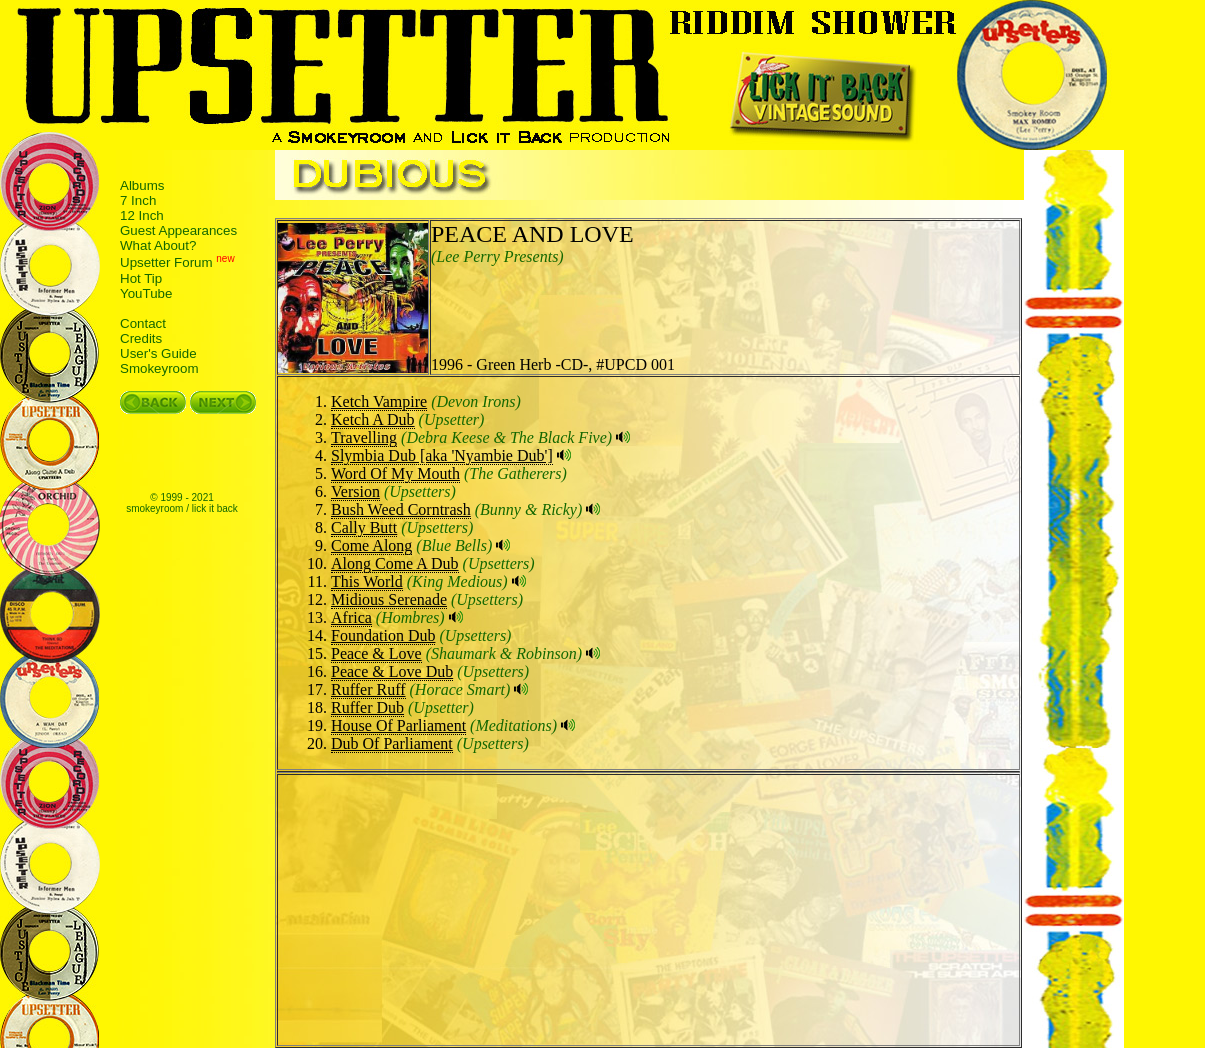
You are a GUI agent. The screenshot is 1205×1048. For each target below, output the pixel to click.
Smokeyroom (159, 368)
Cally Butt (364, 527)
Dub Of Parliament (392, 743)
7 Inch (138, 200)
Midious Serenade (389, 599)
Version (355, 491)
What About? (158, 245)
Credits (141, 338)
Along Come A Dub (395, 563)
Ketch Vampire (379, 401)
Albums (142, 185)
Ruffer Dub (367, 707)
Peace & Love (376, 653)
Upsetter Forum (166, 263)
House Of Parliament (398, 725)
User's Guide (158, 353)
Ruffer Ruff (368, 689)
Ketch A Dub (373, 419)
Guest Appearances (178, 230)
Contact (143, 323)
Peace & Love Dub (392, 671)
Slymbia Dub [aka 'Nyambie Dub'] (442, 455)
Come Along (371, 545)
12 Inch (142, 215)
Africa (351, 617)
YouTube (146, 293)
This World (367, 581)
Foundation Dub (383, 635)
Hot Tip (141, 278)
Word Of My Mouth (395, 473)
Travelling (364, 437)
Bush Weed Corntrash (401, 509)
